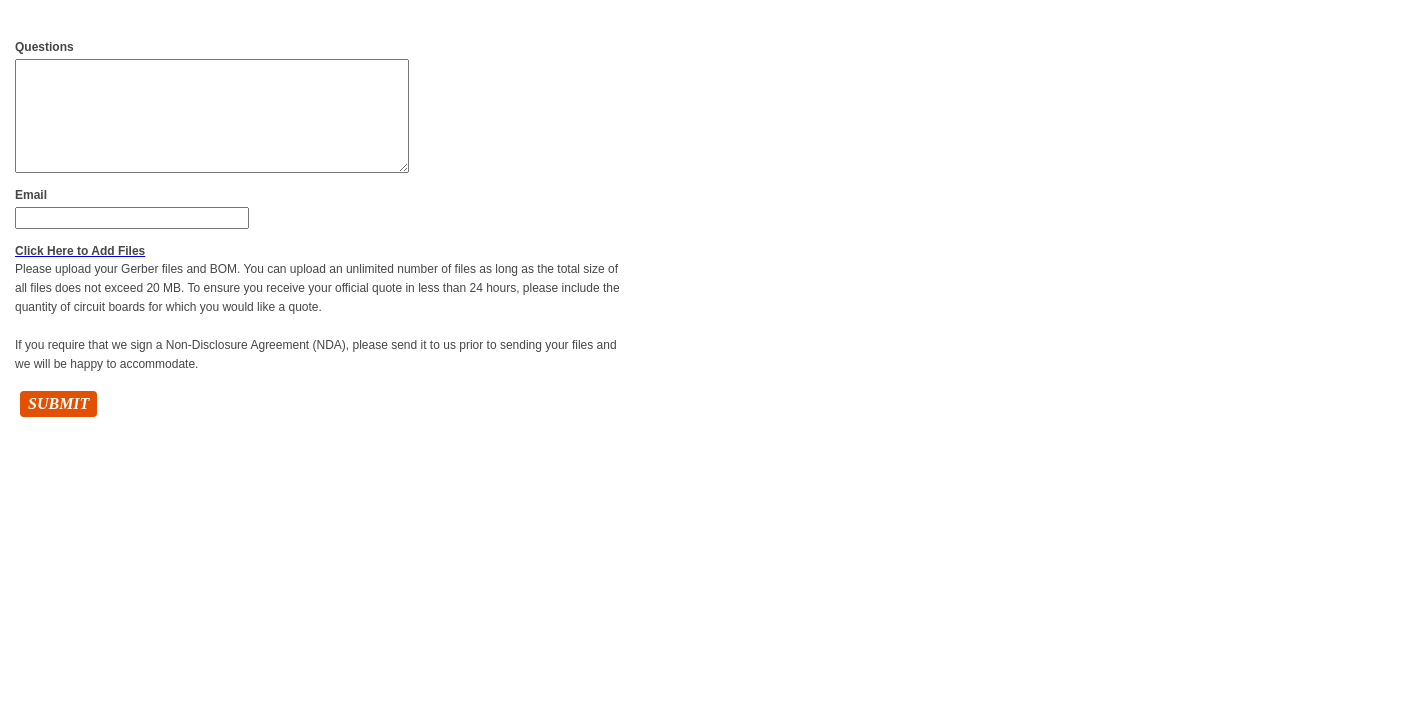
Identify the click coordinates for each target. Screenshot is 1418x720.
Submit (58, 404)
